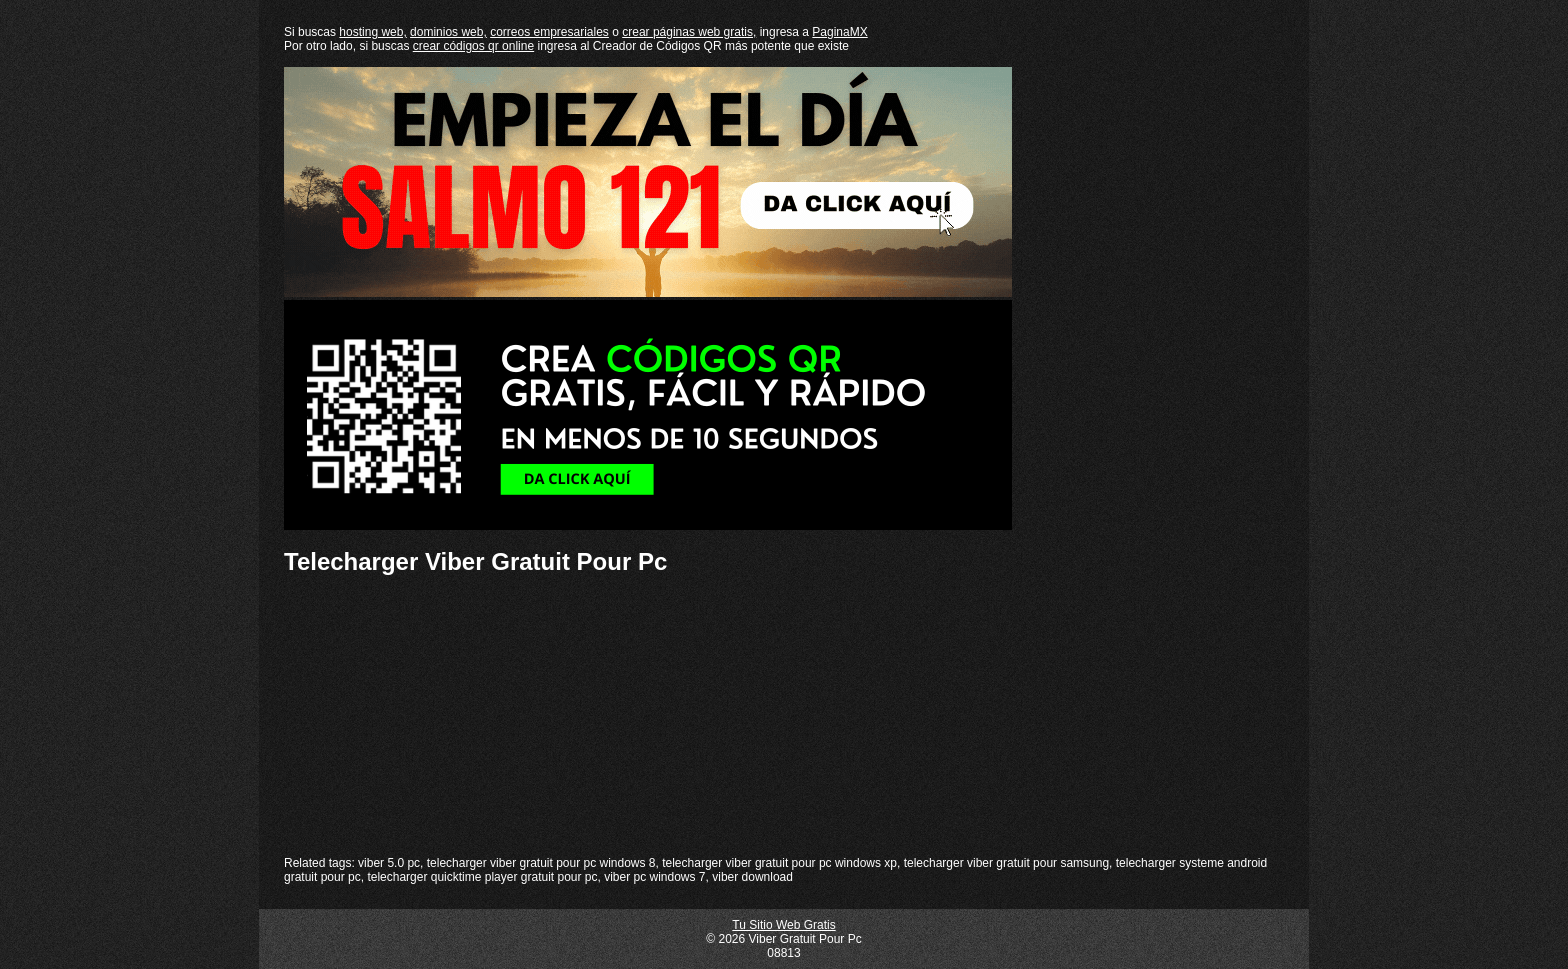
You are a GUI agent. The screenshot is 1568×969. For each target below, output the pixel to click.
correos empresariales (549, 32)
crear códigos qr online (473, 46)
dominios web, (448, 32)
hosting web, (372, 32)
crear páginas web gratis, (689, 32)
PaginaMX (839, 32)
